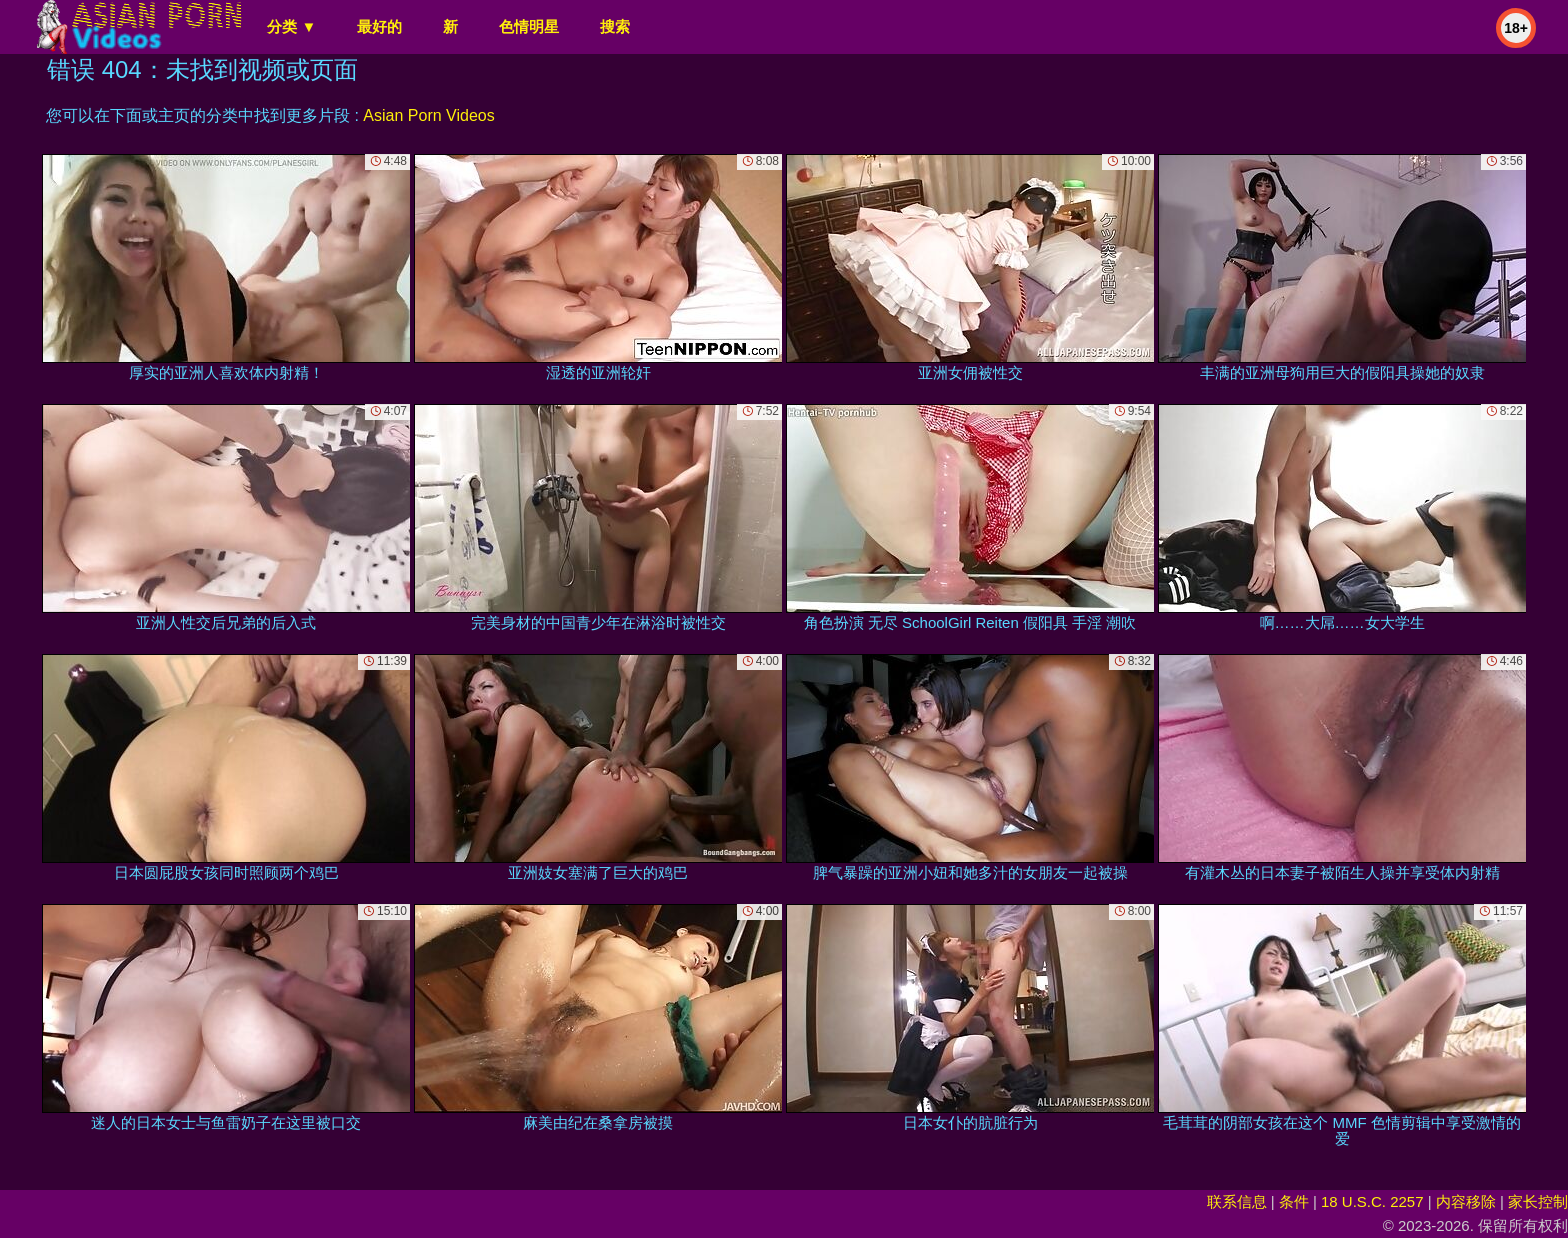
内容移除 (1466, 1201)
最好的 (379, 26)
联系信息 (1237, 1201)
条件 (1294, 1201)
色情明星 (529, 26)
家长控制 (1538, 1201)
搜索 (615, 26)
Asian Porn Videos (428, 115)
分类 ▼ (291, 26)
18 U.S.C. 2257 (1372, 1201)
